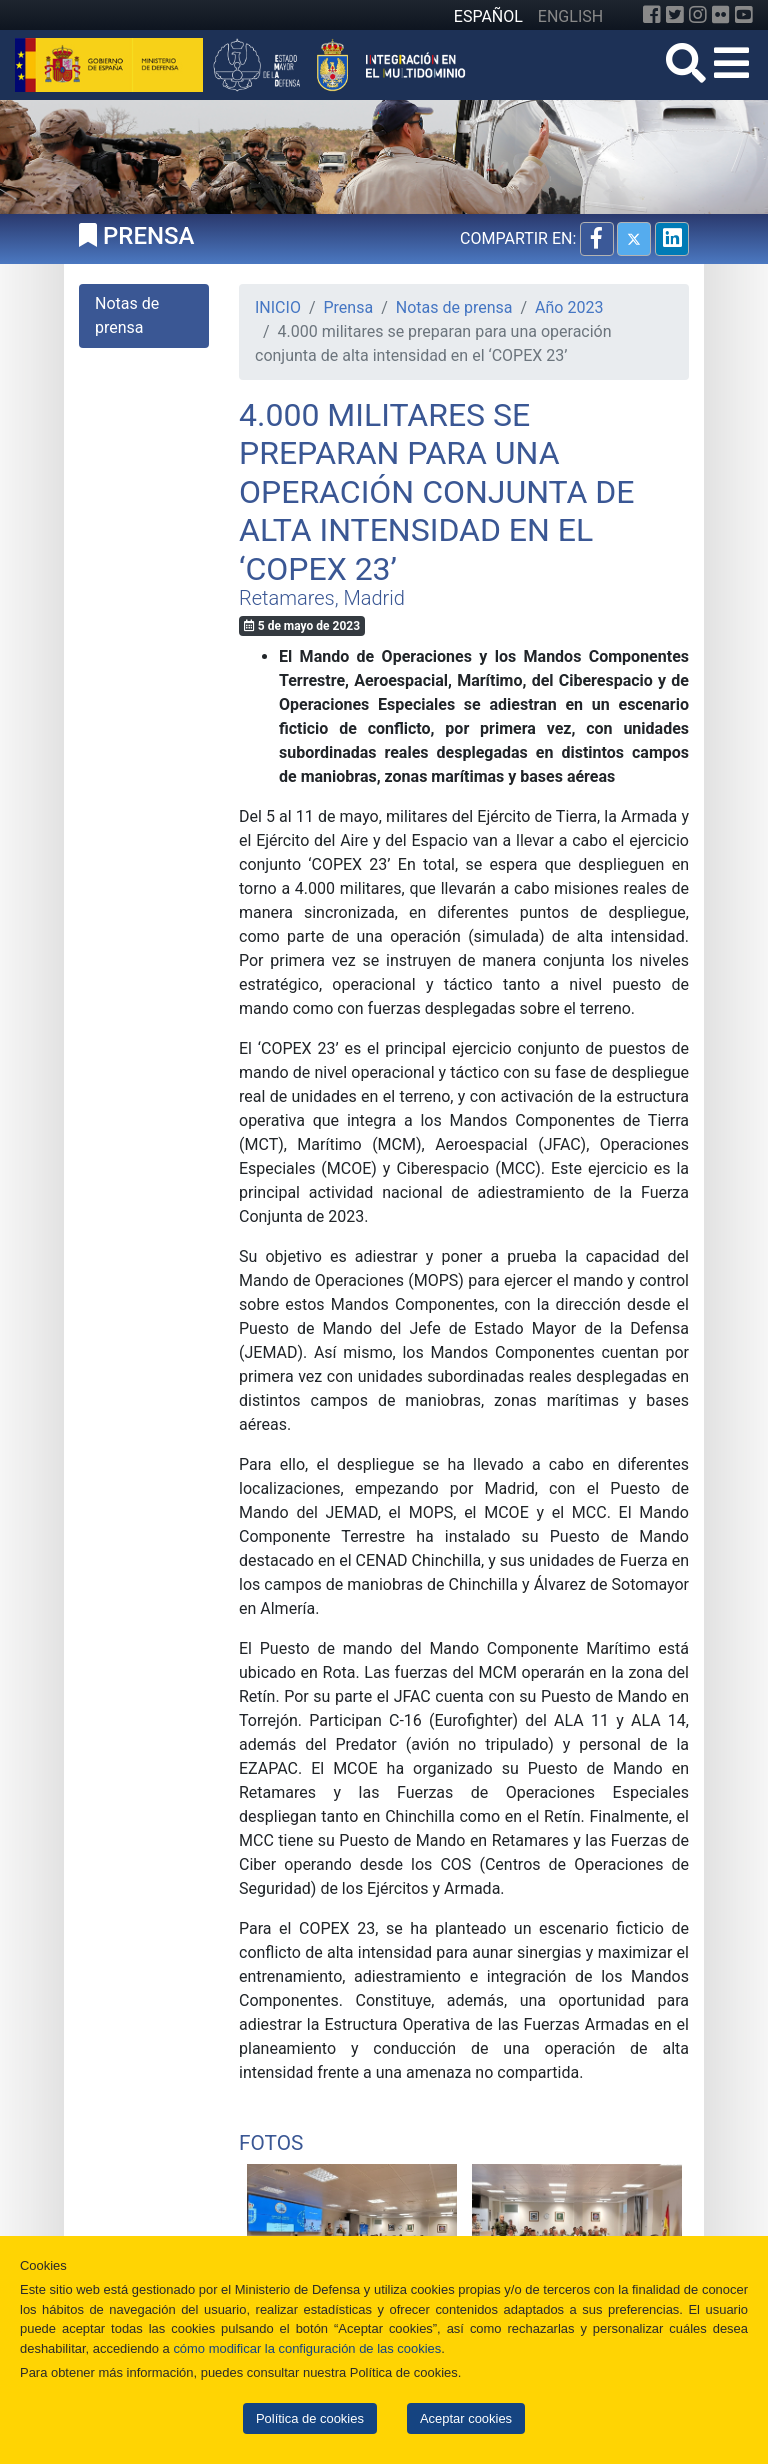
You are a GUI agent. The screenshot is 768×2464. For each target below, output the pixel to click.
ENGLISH (570, 16)
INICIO (278, 307)
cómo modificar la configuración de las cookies (307, 2348)
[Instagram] (698, 15)
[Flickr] (721, 15)
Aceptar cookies (466, 2418)
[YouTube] (744, 15)
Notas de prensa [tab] (127, 315)
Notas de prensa (454, 307)
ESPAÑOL (488, 16)
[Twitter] (675, 15)
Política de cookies (310, 2418)
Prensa (349, 307)
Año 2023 (569, 307)
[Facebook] (652, 15)
